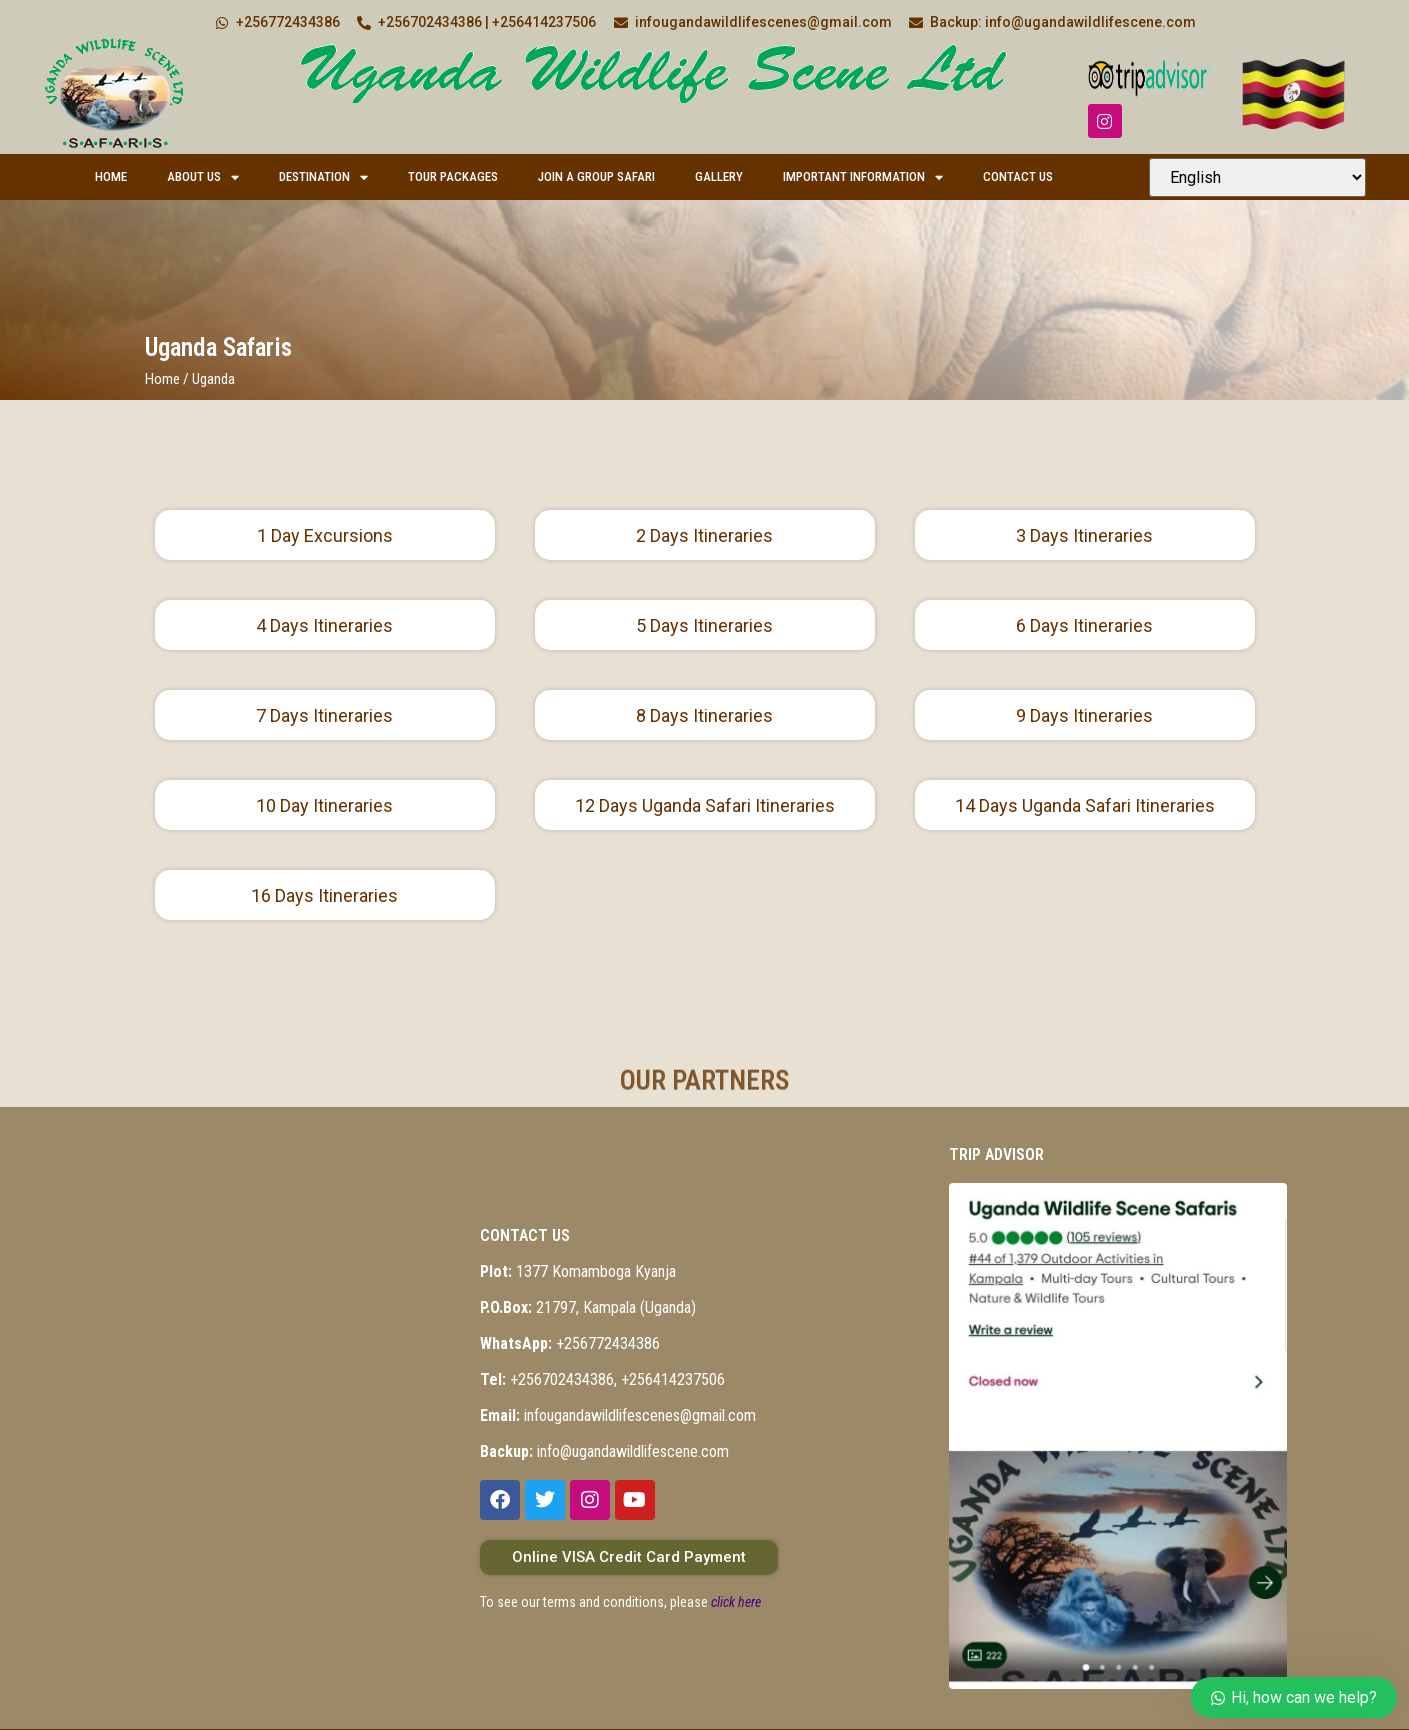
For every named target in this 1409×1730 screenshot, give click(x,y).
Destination (323, 177)
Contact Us (1018, 176)
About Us (203, 177)
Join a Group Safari (596, 176)
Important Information (863, 177)
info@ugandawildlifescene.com (604, 1451)
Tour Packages (453, 176)
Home (111, 176)
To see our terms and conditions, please (620, 1602)
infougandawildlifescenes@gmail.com (618, 1415)
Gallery (719, 176)
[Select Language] (1257, 177)
